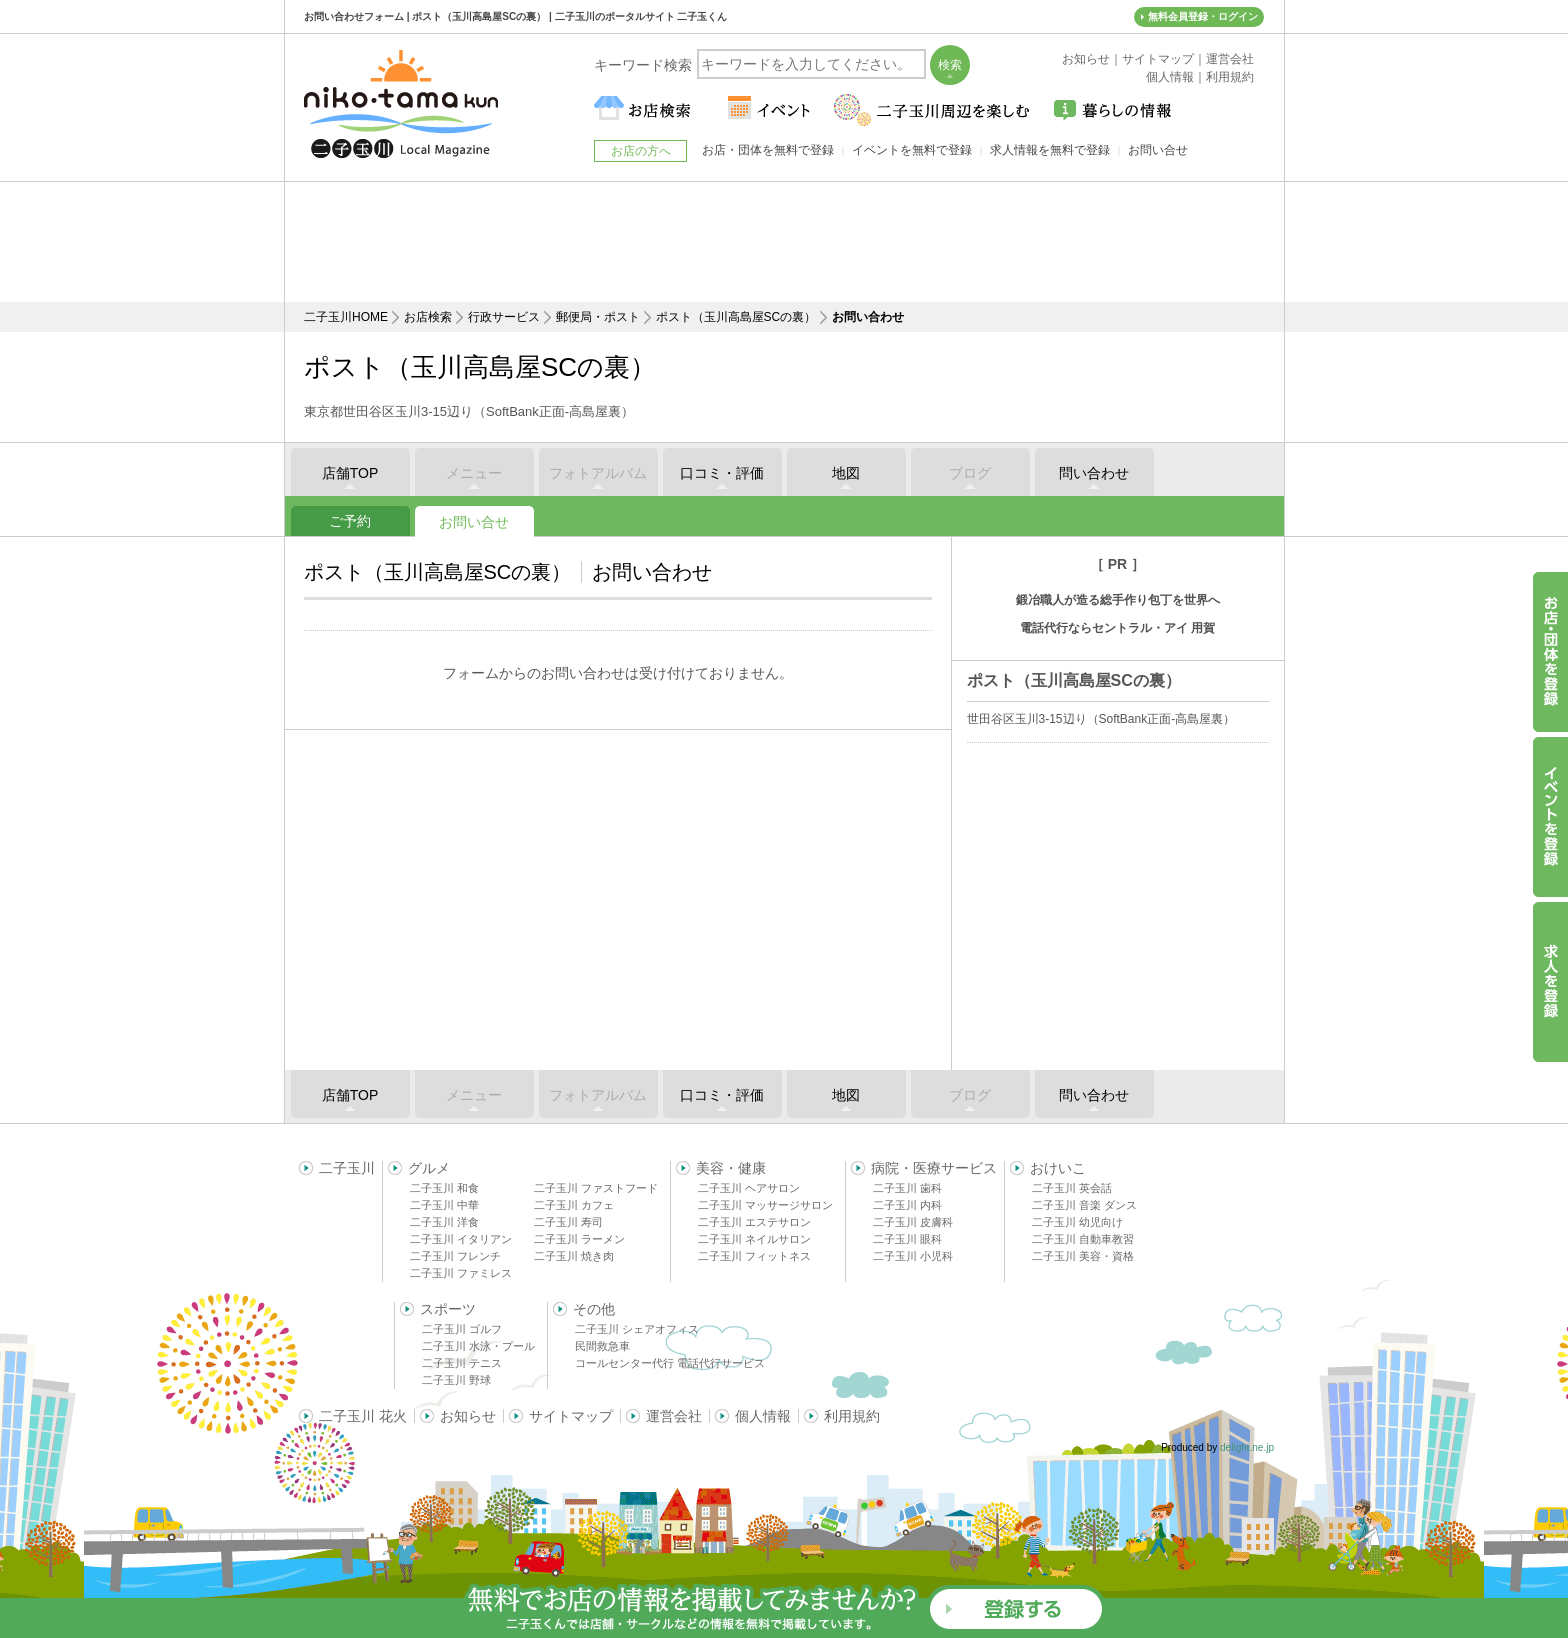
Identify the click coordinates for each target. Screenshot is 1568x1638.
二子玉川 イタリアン (461, 1239)
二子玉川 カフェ (574, 1205)
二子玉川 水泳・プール (478, 1346)
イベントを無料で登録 (912, 150)
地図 (846, 473)
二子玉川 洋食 (444, 1222)
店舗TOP (350, 473)
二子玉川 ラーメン (579, 1239)
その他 (594, 1309)
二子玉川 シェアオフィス (637, 1329)
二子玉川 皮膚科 (913, 1222)
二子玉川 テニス (462, 1363)
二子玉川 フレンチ (455, 1256)
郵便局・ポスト (598, 317)
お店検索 (428, 317)
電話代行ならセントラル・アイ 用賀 (1117, 628)
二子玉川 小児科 (913, 1256)
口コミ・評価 (722, 473)
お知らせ (468, 1416)
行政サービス (504, 317)
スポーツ (448, 1309)
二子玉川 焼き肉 (574, 1256)
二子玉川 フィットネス (754, 1256)
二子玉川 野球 (456, 1380)
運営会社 (674, 1416)
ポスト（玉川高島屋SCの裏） (736, 317)
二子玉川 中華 (444, 1205)
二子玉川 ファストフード (596, 1188)
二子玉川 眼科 (907, 1239)
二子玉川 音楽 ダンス (1084, 1205)
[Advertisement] (784, 242)
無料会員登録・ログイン (1203, 16)
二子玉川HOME (346, 317)
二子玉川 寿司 (568, 1222)
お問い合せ (474, 522)
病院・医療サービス (934, 1168)
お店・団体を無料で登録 (768, 150)
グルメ (429, 1168)
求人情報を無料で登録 (1050, 150)
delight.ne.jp (1247, 1447)
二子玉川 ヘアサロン (749, 1188)
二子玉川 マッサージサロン (765, 1205)
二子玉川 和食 (444, 1188)
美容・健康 (731, 1168)
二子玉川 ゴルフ (462, 1329)
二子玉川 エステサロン (754, 1222)
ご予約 (350, 521)
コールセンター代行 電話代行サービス (670, 1363)
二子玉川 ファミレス (461, 1273)
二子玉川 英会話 (1072, 1188)
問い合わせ (1094, 473)
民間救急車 (602, 1346)
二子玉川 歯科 (907, 1188)
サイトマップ (571, 1416)
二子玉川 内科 (907, 1205)
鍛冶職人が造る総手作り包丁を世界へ (1118, 600)
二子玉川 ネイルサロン (754, 1239)
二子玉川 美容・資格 (1083, 1256)
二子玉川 (347, 1168)
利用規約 (852, 1416)
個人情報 (763, 1416)
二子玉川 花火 (363, 1416)
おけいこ (1058, 1168)
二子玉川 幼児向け (1077, 1222)
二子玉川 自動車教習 (1083, 1239)
